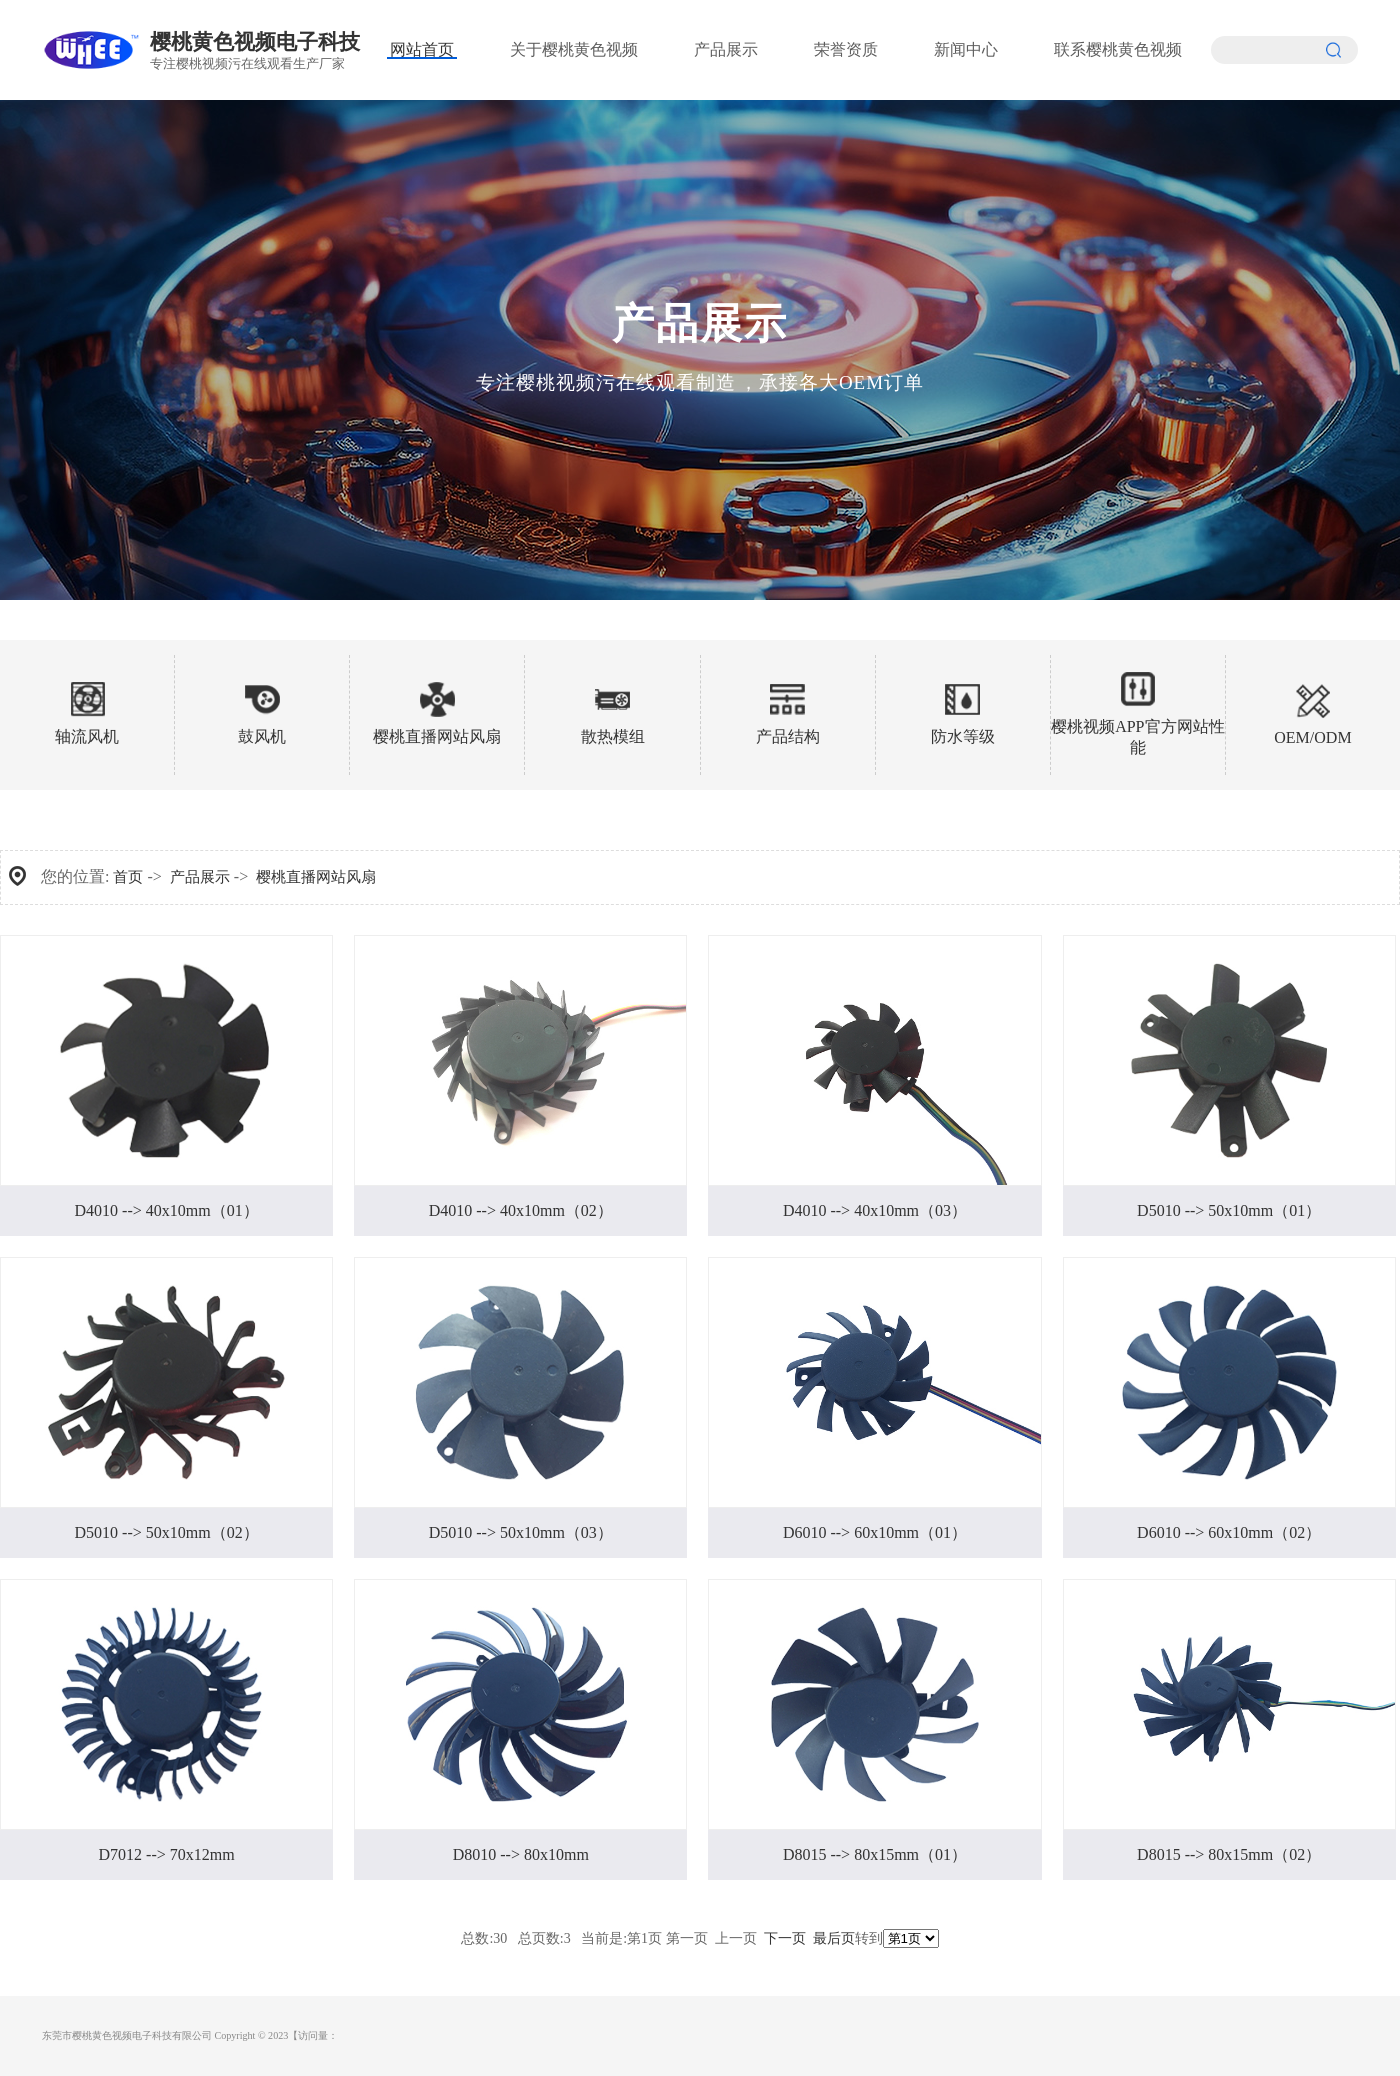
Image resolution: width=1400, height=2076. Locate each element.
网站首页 (422, 49)
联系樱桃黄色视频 (1118, 49)
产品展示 (726, 49)
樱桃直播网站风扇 (316, 877)
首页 (128, 877)
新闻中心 (966, 49)
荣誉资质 (846, 49)
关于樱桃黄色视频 (574, 49)
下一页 (785, 1938)
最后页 (834, 1938)
